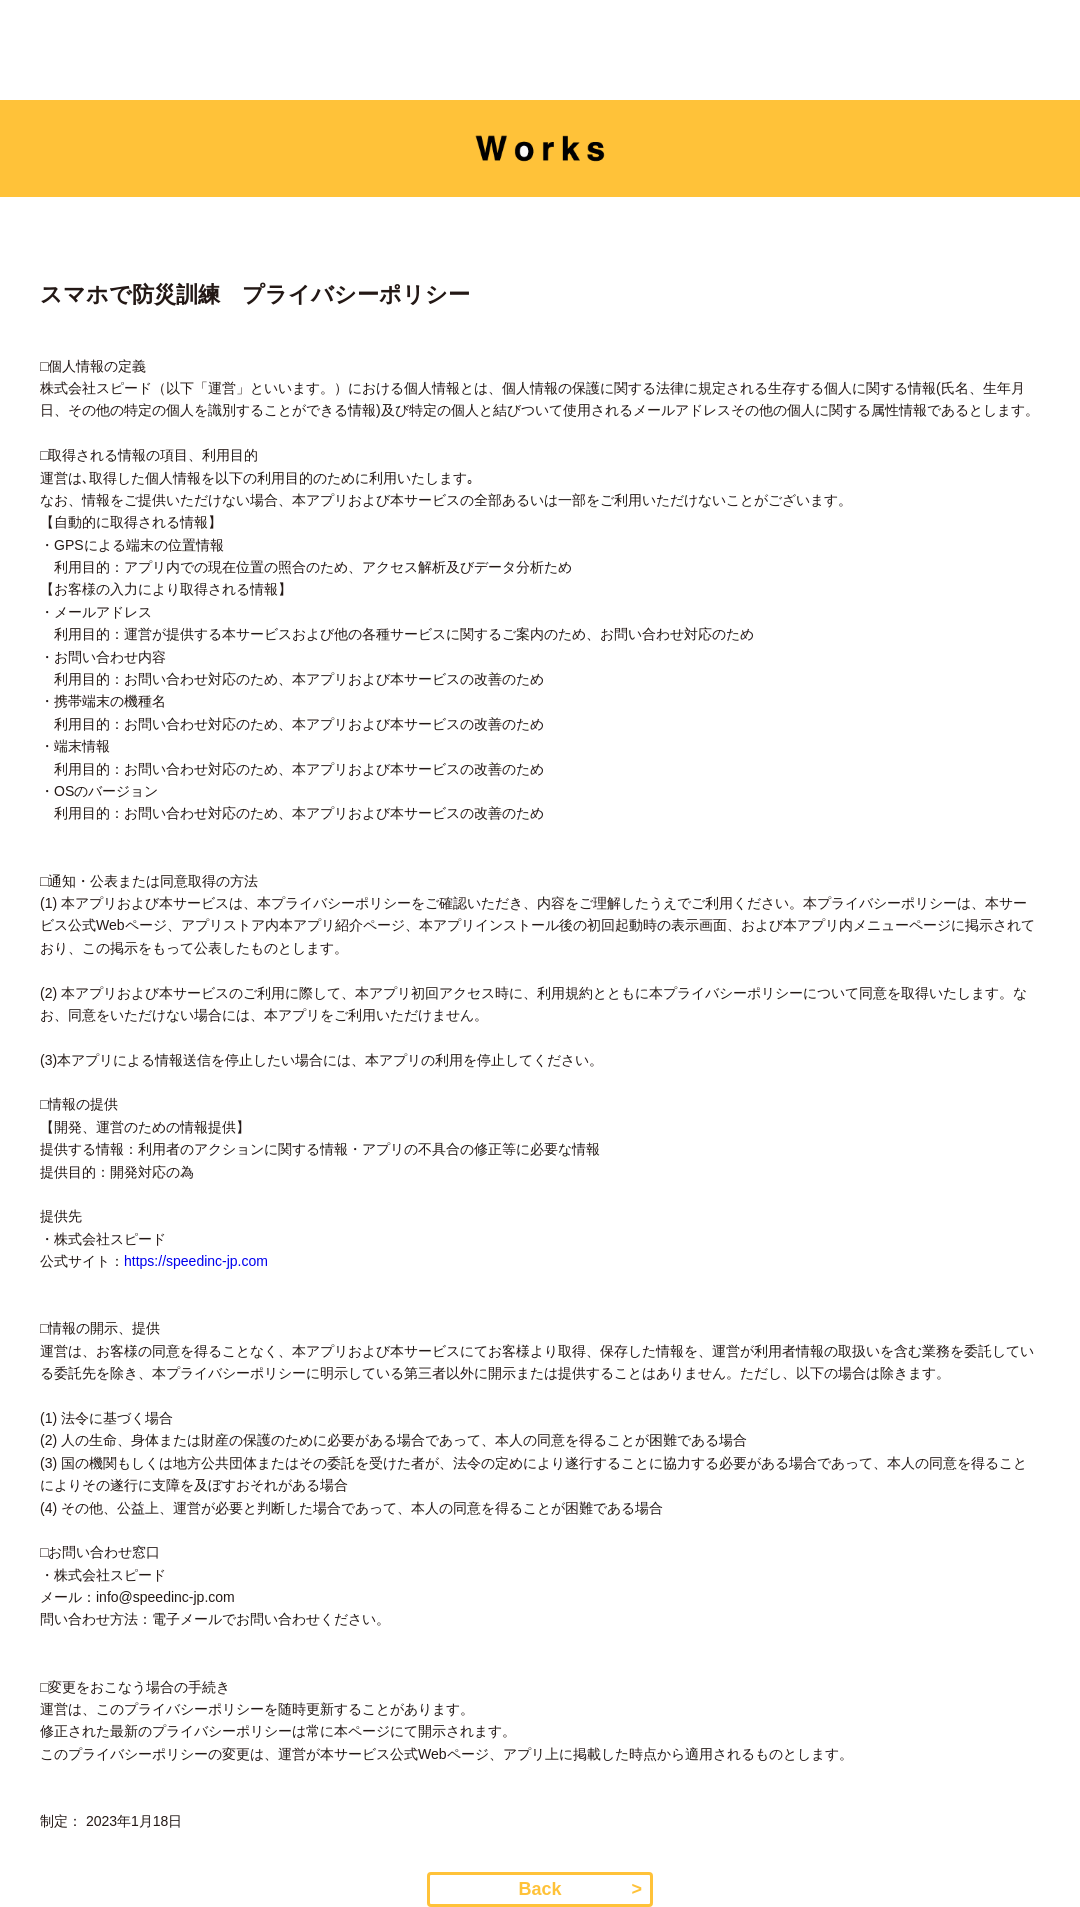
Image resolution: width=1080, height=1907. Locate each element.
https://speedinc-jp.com (196, 1261)
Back (539, 1889)
